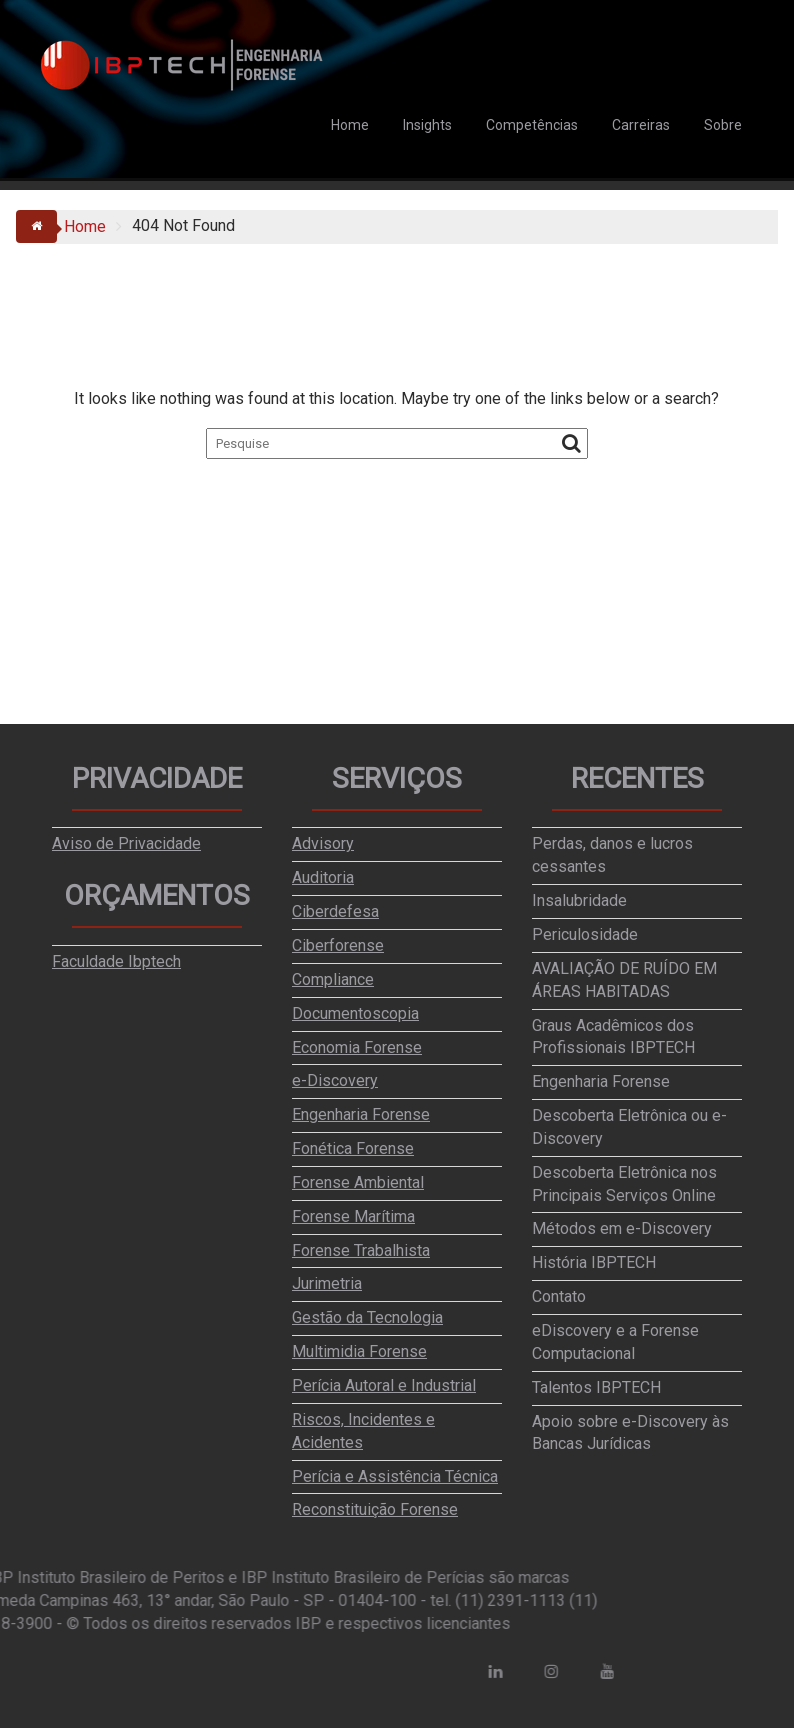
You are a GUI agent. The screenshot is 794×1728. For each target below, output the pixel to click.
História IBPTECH (594, 1262)
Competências (532, 125)
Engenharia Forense (361, 1114)
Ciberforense (338, 945)
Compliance (333, 979)
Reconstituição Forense (375, 1509)
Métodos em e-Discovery (622, 1228)
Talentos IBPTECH (596, 1387)
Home (350, 125)
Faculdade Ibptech (116, 961)
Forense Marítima (353, 1216)
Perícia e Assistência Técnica (395, 1476)
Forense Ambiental (358, 1182)
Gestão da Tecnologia (367, 1317)
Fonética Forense (353, 1148)
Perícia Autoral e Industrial (384, 1385)
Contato (559, 1296)
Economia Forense (357, 1047)
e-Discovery (335, 1080)
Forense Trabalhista (361, 1250)
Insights (427, 125)
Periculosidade (585, 934)
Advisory (323, 843)
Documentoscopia (355, 1013)
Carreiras (641, 125)
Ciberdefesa (335, 911)
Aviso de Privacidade (126, 843)
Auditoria (323, 877)
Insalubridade (579, 900)
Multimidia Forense (359, 1351)
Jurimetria (327, 1283)
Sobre (723, 125)
